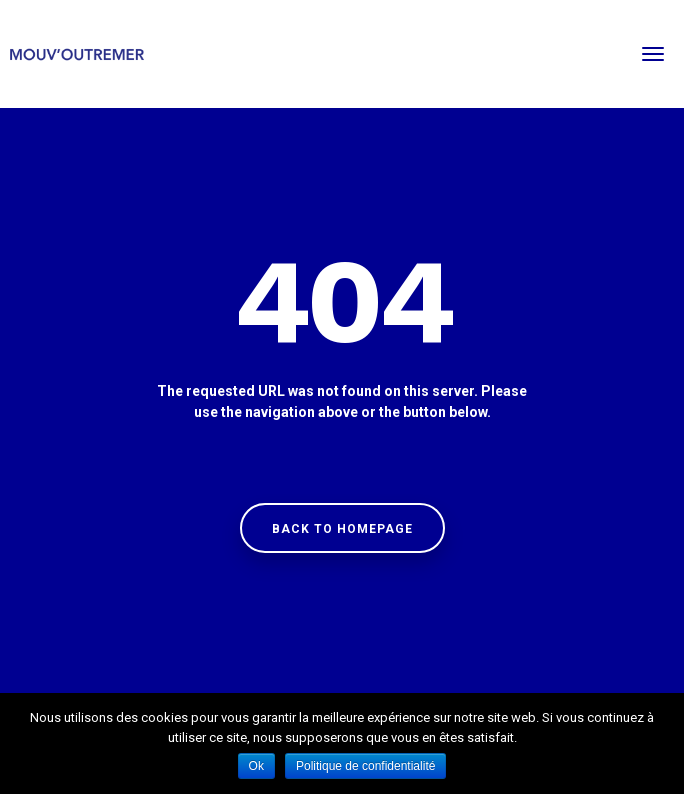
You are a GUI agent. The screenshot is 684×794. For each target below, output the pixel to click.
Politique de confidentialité (365, 766)
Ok (256, 766)
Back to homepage (342, 529)
